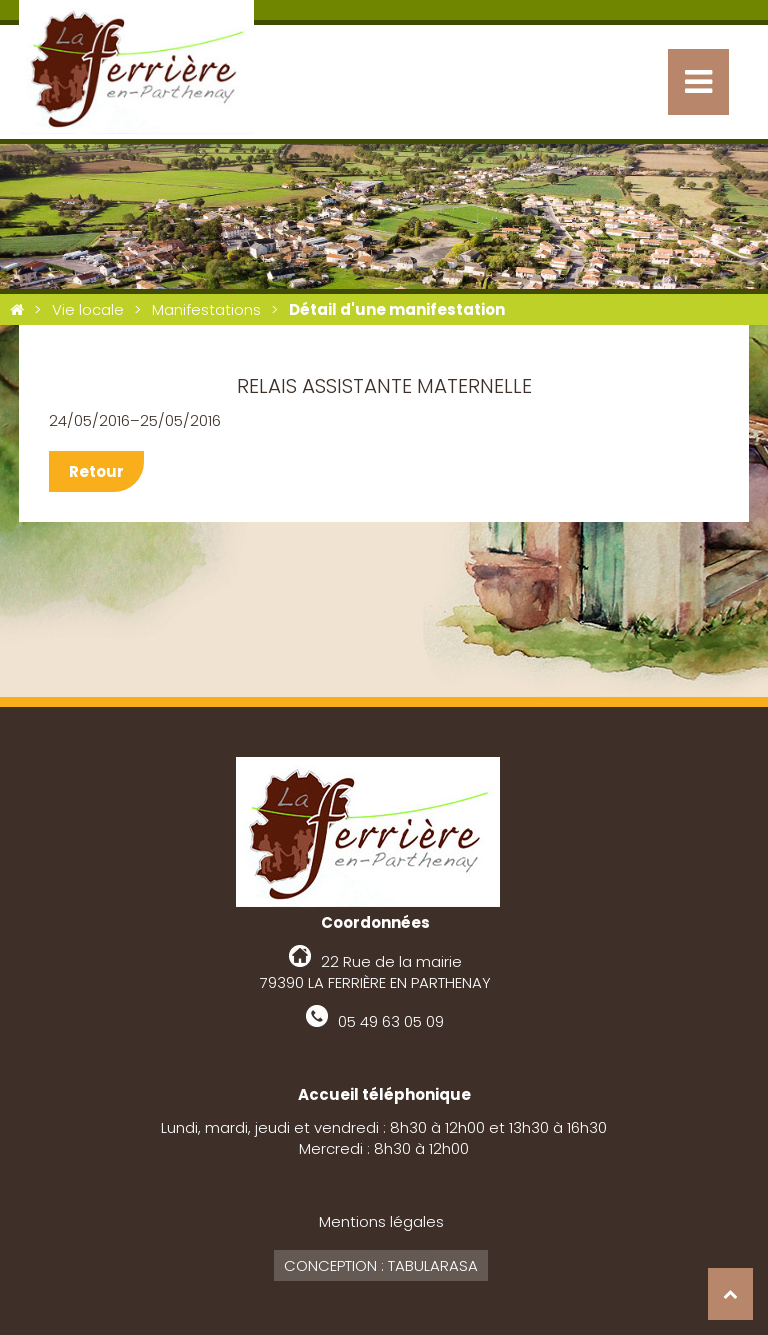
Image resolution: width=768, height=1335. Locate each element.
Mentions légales (381, 1221)
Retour (96, 471)
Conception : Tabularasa (381, 1265)
